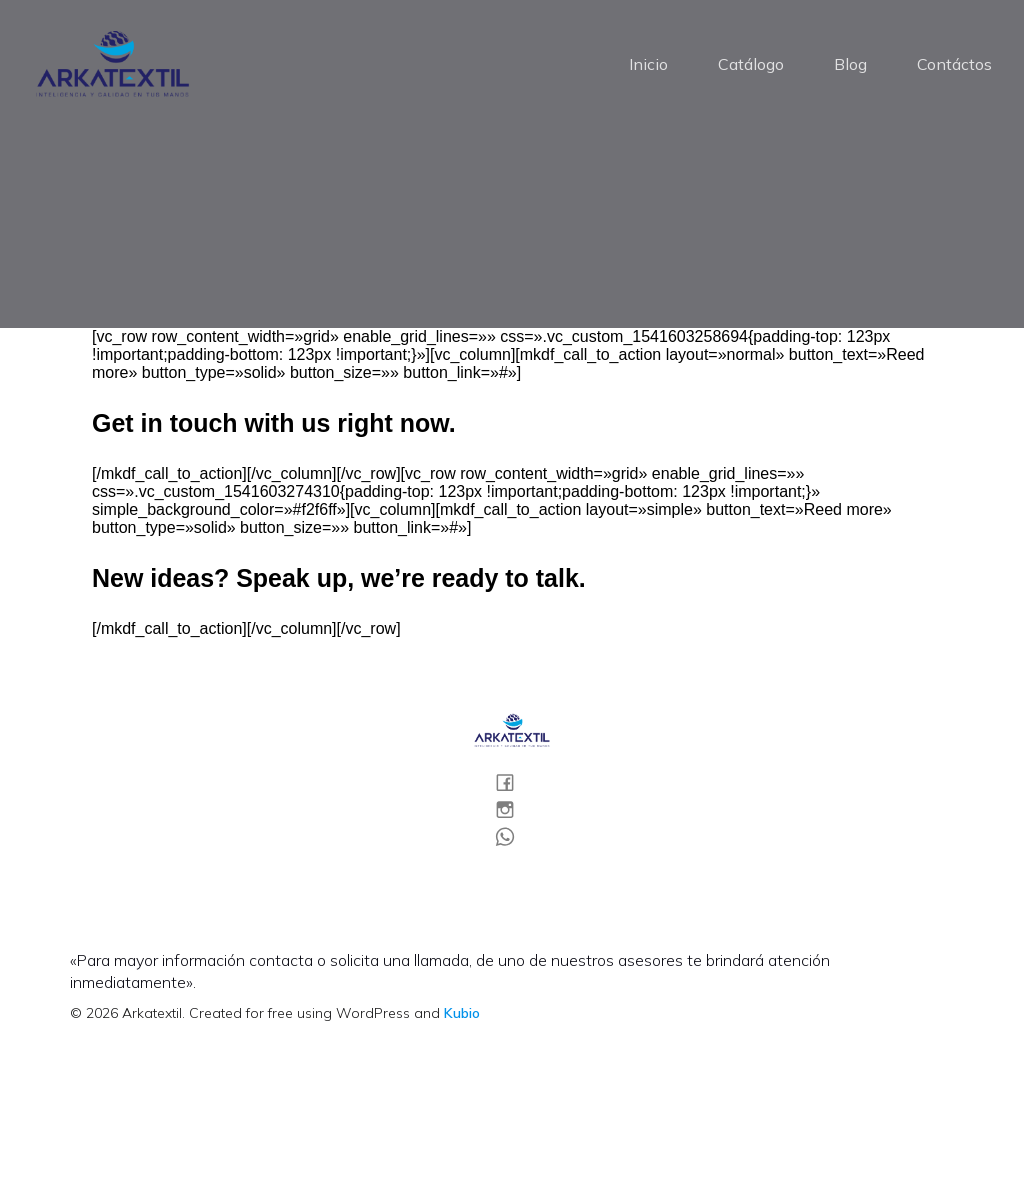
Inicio (648, 65)
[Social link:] (512, 783)
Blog (850, 65)
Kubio (462, 1015)
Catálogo (751, 65)
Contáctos (954, 65)
